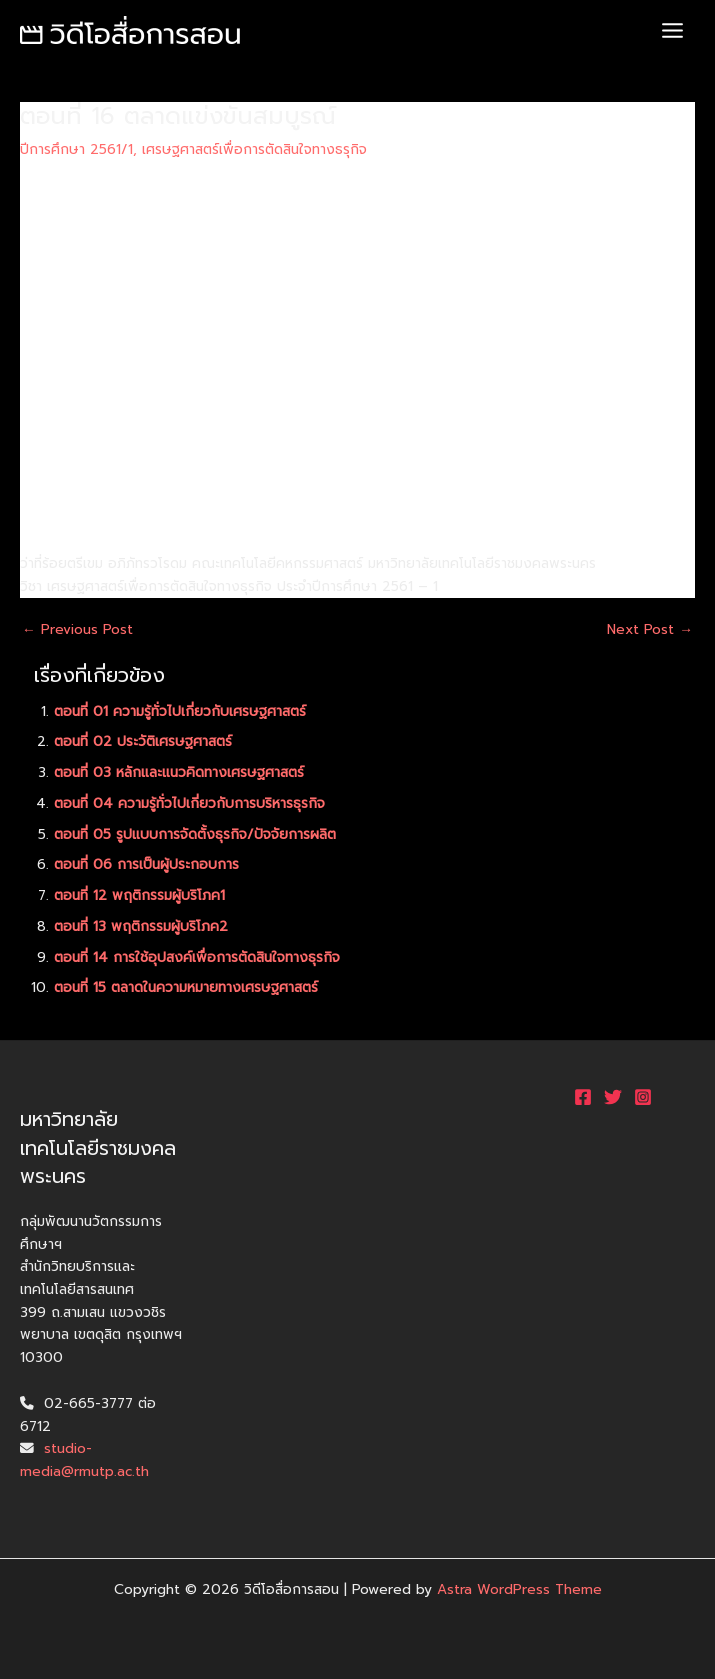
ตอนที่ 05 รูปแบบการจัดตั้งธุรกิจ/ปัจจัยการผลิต (195, 834)
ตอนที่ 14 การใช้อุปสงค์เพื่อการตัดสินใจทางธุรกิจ (197, 957)
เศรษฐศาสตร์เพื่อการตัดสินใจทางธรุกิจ (254, 149)
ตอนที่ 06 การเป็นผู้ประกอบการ (146, 864)
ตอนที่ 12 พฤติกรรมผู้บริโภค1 (139, 895)
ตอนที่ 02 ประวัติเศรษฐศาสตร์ (143, 741)
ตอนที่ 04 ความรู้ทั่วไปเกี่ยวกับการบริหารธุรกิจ (189, 803)
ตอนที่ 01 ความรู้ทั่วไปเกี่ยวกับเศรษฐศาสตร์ (180, 711)
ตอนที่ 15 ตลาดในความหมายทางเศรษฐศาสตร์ (186, 987)
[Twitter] (613, 1097)
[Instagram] (643, 1097)
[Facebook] (583, 1097)
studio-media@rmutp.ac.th (84, 1460)
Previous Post (77, 630)
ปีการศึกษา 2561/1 (76, 149)
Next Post (650, 630)
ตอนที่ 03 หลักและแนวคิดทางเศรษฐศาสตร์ (179, 772)
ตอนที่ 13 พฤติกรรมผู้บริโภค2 (141, 926)
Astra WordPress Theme (519, 1589)
